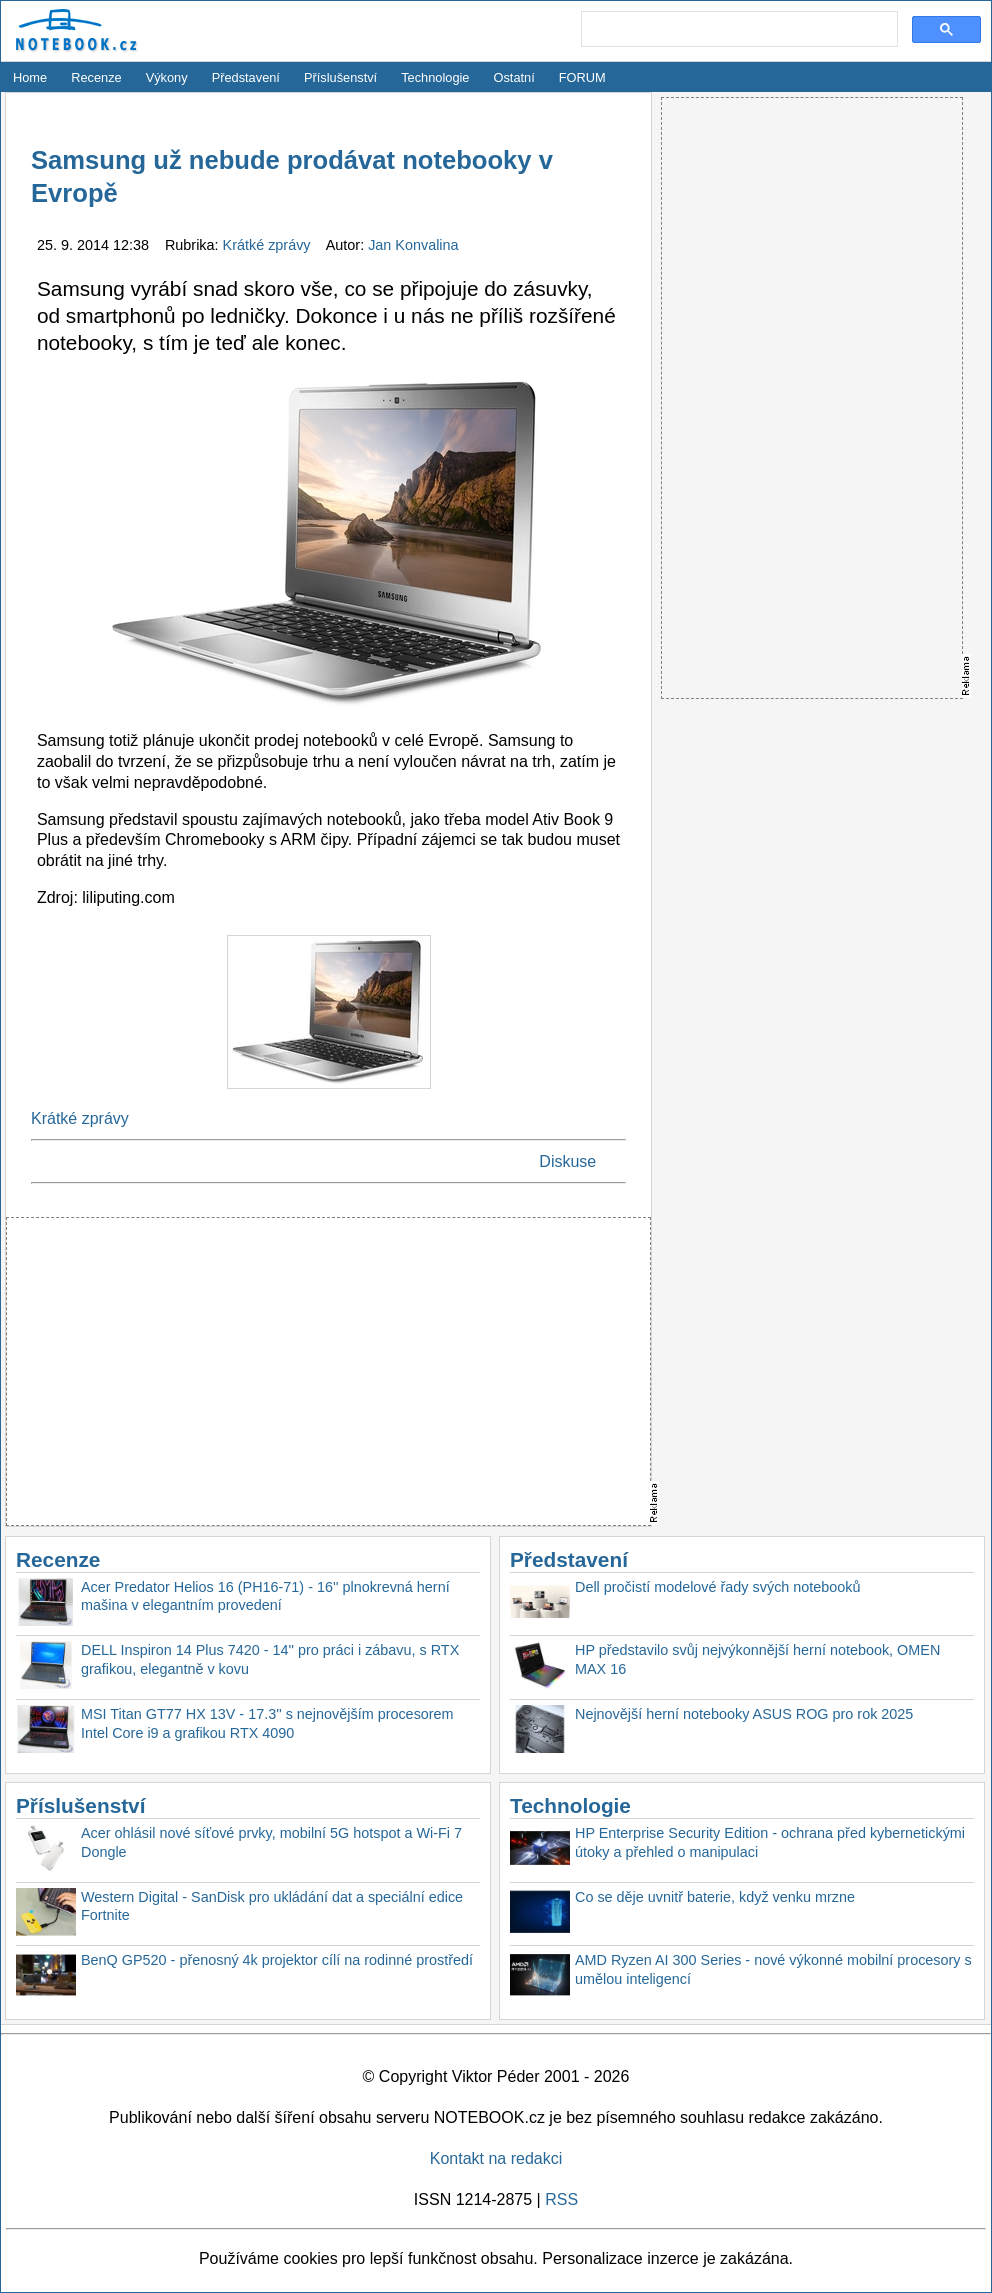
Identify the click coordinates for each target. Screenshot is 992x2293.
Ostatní (514, 77)
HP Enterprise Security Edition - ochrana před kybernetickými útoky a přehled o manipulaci (770, 1842)
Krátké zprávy (269, 245)
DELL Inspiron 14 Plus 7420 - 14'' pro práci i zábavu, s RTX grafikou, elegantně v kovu (270, 1659)
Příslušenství (340, 77)
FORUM (582, 77)
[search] (737, 30)
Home (30, 77)
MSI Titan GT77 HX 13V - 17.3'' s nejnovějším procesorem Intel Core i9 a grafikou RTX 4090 (267, 1723)
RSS (561, 2199)
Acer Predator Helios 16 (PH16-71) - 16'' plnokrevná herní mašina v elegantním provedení (265, 1596)
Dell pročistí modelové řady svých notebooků (718, 1587)
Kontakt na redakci (496, 2158)
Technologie (435, 77)
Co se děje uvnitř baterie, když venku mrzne (715, 1897)
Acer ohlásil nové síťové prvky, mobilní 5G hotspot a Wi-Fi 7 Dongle (271, 1842)
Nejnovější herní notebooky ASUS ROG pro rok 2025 (744, 1714)
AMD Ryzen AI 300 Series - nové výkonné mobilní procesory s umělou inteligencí (773, 1969)
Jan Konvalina (413, 245)
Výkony (167, 77)
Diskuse (567, 1161)
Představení (246, 77)
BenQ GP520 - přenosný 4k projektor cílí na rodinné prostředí (277, 1960)
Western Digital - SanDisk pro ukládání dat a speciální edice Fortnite (272, 1906)
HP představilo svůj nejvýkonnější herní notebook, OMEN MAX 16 (757, 1659)
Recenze (96, 77)
